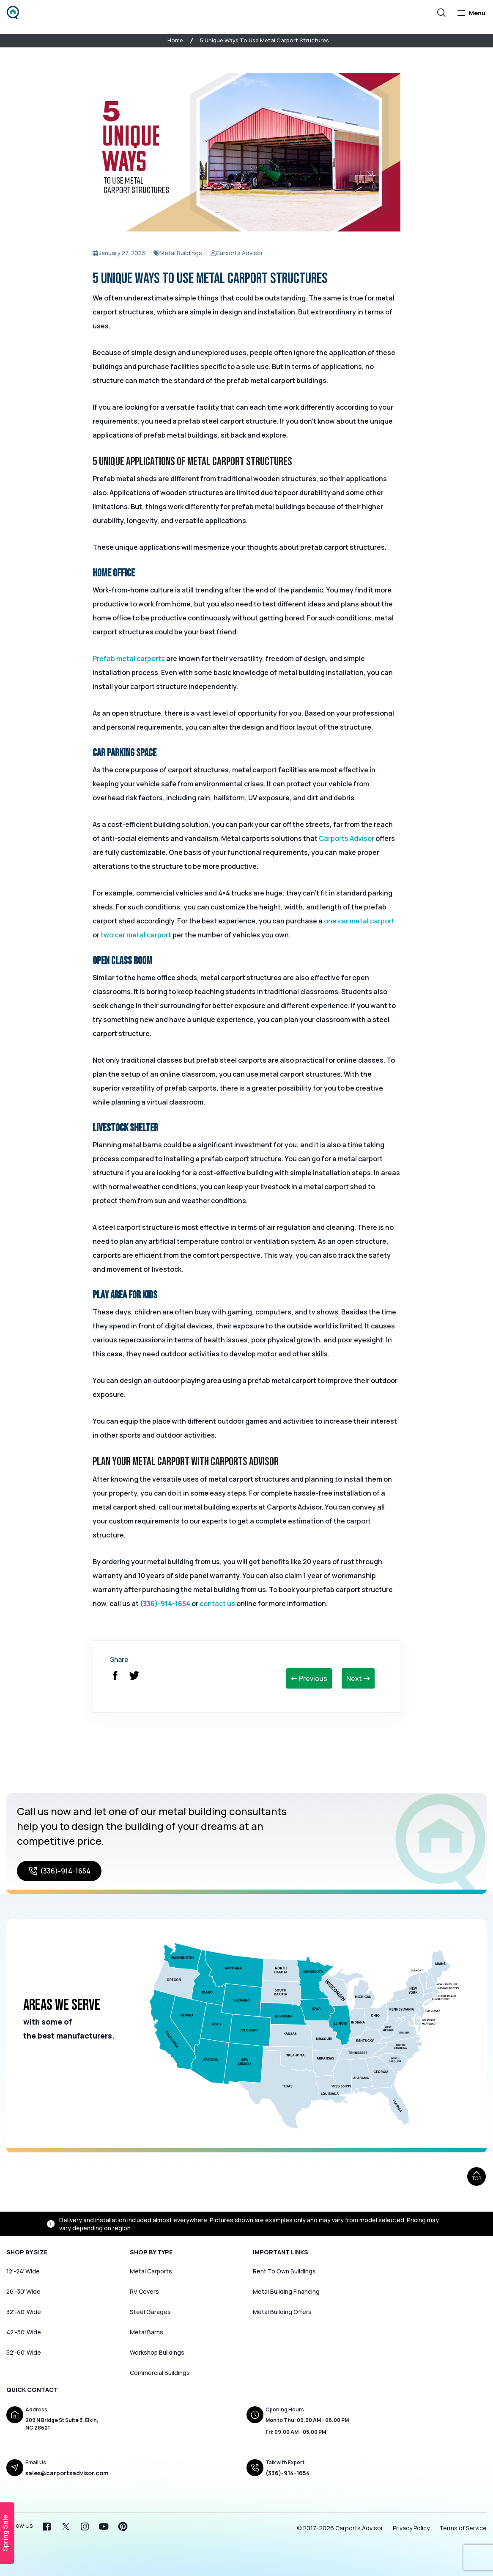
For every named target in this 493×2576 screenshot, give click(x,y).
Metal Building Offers (282, 2312)
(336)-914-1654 (165, 1603)
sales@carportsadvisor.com (67, 2473)
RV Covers (144, 2291)
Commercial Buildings (160, 2373)
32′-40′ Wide (23, 2312)
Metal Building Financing (286, 2291)
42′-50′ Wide (23, 2332)
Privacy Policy (411, 2528)
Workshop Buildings (157, 2352)
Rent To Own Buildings (284, 2271)
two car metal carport (136, 934)
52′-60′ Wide (23, 2352)
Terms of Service (463, 2528)
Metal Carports (151, 2271)
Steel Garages (150, 2312)
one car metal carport (359, 921)
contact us (217, 1603)
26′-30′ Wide (23, 2291)
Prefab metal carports (129, 658)
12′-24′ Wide (23, 2271)
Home (175, 40)
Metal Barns (146, 2332)
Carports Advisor (346, 838)
